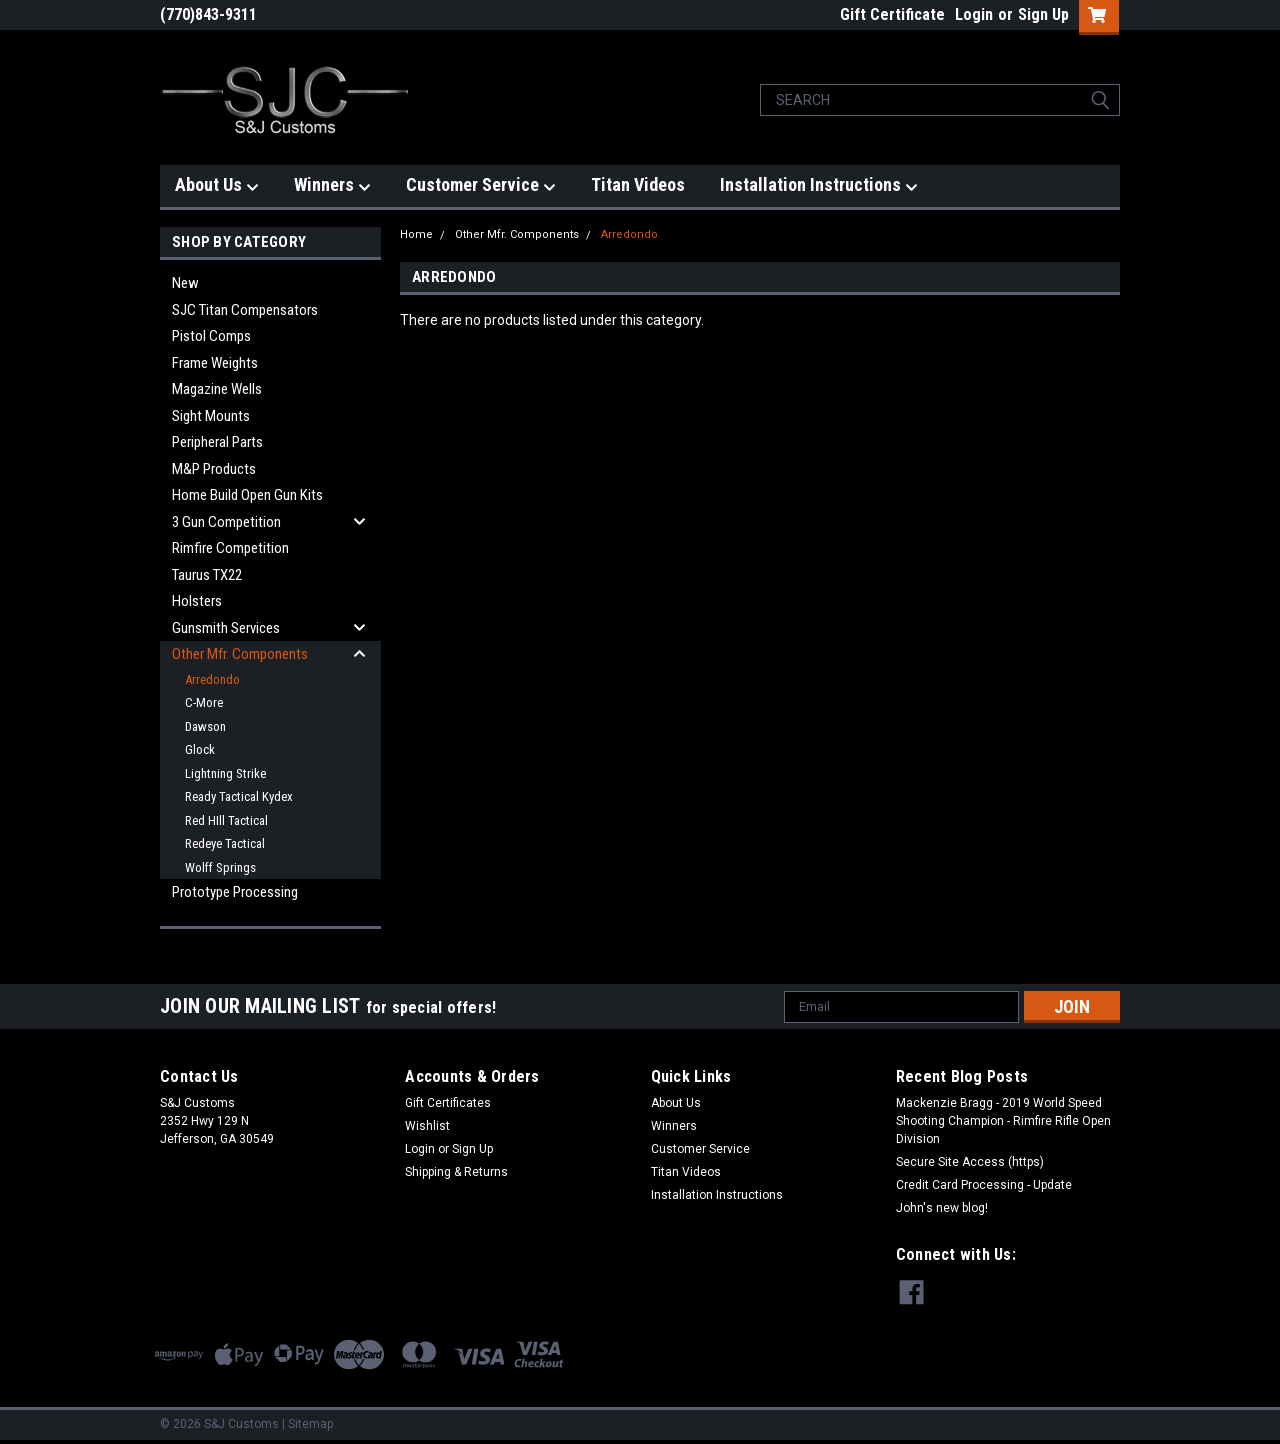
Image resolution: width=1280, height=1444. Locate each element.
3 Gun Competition (226, 522)
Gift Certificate (892, 14)
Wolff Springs (220, 867)
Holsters (197, 601)
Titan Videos (638, 184)
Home (416, 234)
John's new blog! (942, 1208)
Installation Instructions (819, 185)
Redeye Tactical (225, 843)
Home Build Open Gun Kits (247, 495)
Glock (200, 749)
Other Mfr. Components (240, 654)
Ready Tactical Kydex (239, 796)
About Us (217, 185)
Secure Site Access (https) (970, 1162)
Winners (332, 185)
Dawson (205, 726)
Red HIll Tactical (226, 820)
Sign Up (1043, 14)
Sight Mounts (211, 416)
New (185, 283)
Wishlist (427, 1126)
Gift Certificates (448, 1103)
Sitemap (310, 1424)
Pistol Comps (211, 336)
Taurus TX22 (207, 575)
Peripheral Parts (217, 442)
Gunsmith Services (226, 628)
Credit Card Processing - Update (984, 1185)
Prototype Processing (235, 892)
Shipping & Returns (456, 1172)
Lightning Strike (225, 773)
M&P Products (214, 469)
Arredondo (212, 679)
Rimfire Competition (230, 548)
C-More (204, 702)
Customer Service (481, 185)
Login (974, 14)
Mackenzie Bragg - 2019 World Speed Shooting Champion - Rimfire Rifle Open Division (1003, 1121)
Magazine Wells (217, 389)
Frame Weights (215, 363)
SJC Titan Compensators (245, 310)
